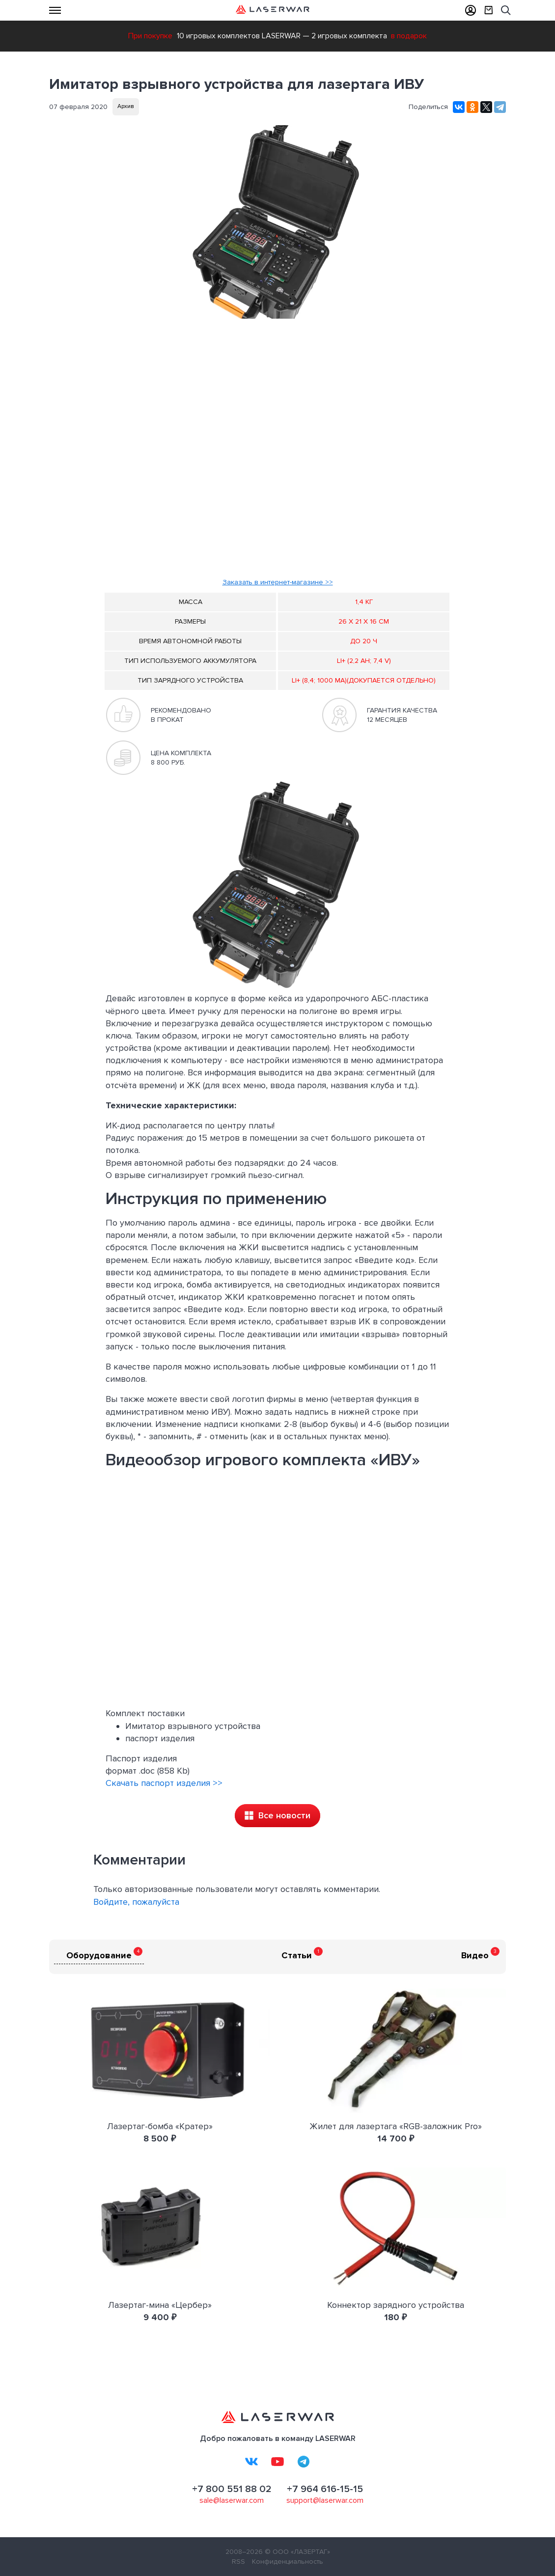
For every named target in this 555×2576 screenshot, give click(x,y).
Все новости (277, 1815)
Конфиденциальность (287, 2561)
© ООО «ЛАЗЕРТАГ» (297, 2552)
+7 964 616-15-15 (325, 2489)
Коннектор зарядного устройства (395, 2305)
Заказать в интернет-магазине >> (277, 582)
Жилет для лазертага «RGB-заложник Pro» (395, 2126)
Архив (125, 106)
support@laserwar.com (324, 2500)
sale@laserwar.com (231, 2500)
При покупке (150, 36)
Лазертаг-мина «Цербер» (160, 2305)
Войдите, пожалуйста (136, 1901)
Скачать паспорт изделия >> (164, 1783)
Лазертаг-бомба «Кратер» (160, 2126)
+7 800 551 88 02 (232, 2489)
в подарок (409, 36)
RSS (238, 2561)
